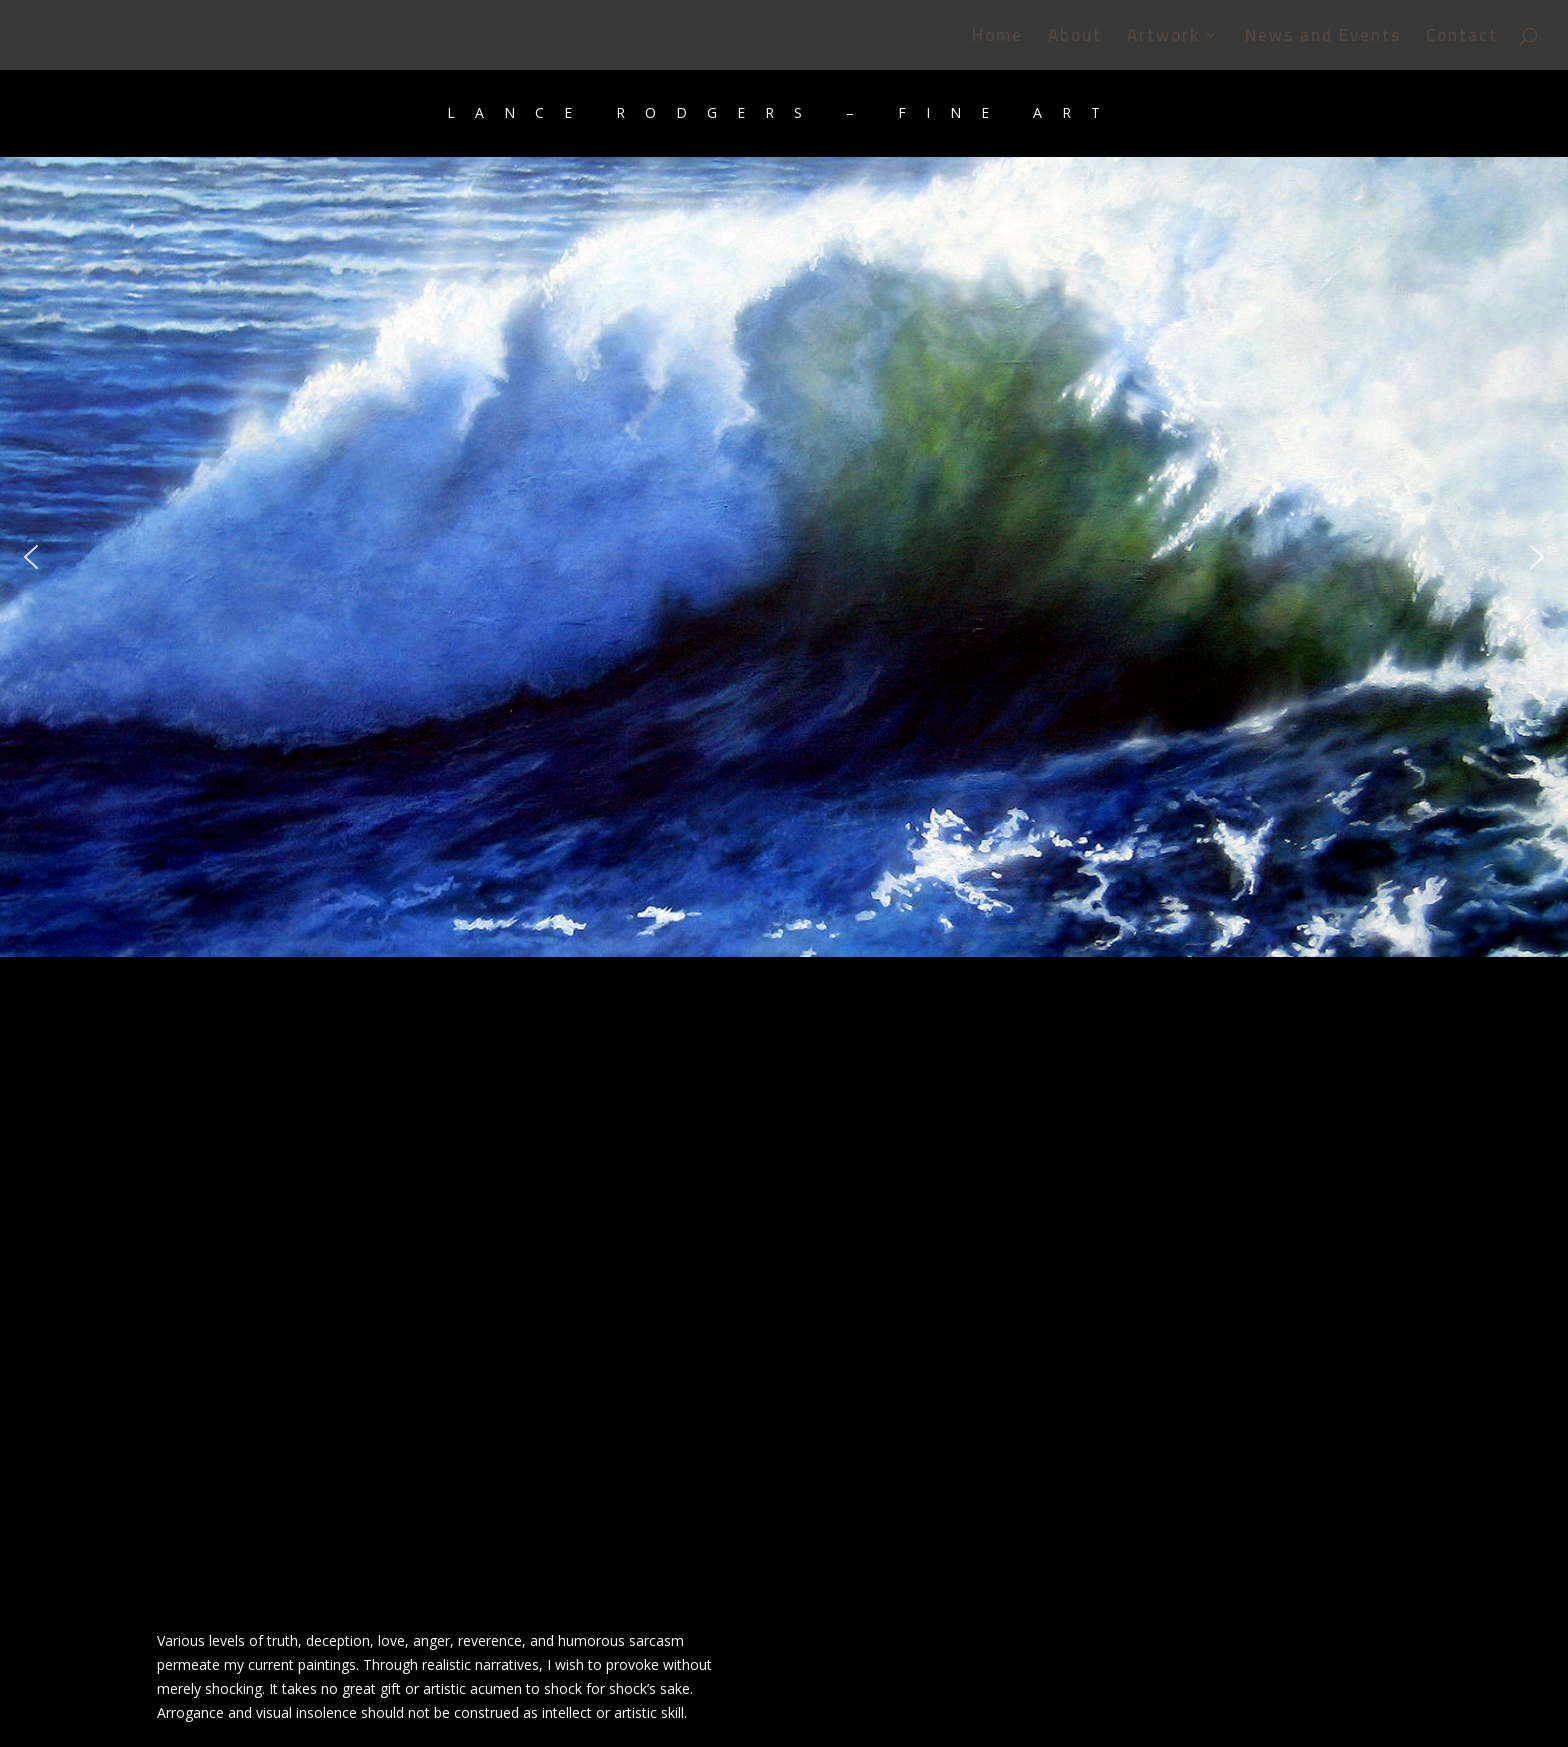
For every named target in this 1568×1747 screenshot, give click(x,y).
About (1075, 39)
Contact (1462, 39)
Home (997, 39)
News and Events (1323, 39)
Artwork (1163, 39)
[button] (31, 557)
